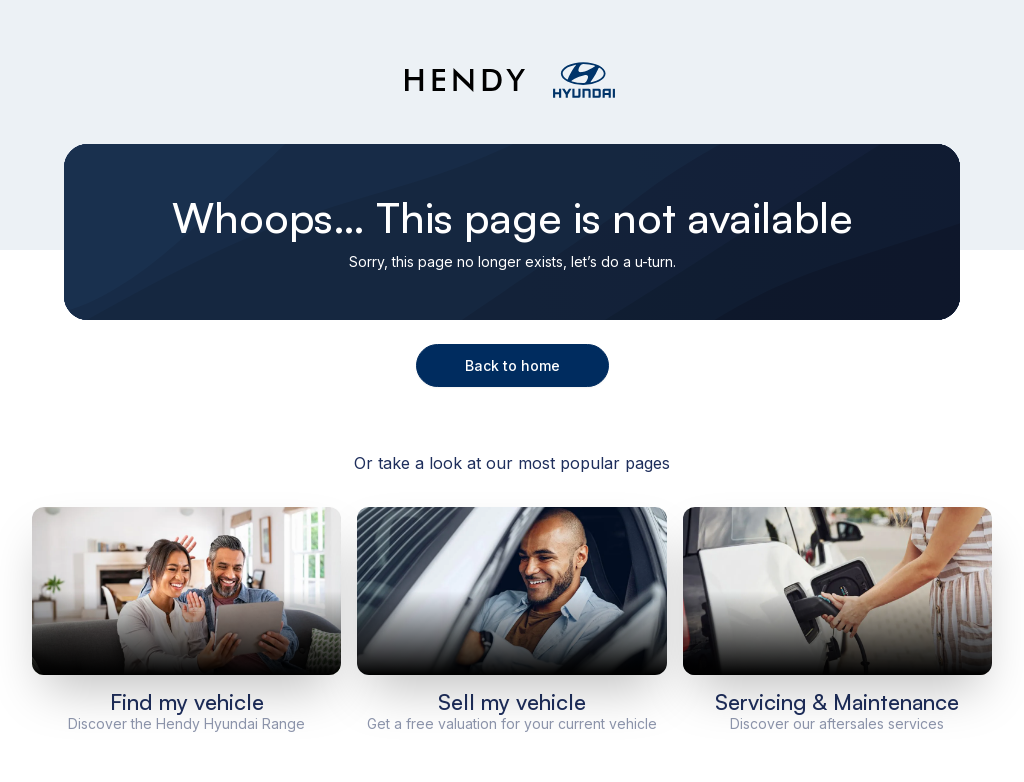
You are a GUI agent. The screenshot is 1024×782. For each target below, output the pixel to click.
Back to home (512, 365)
